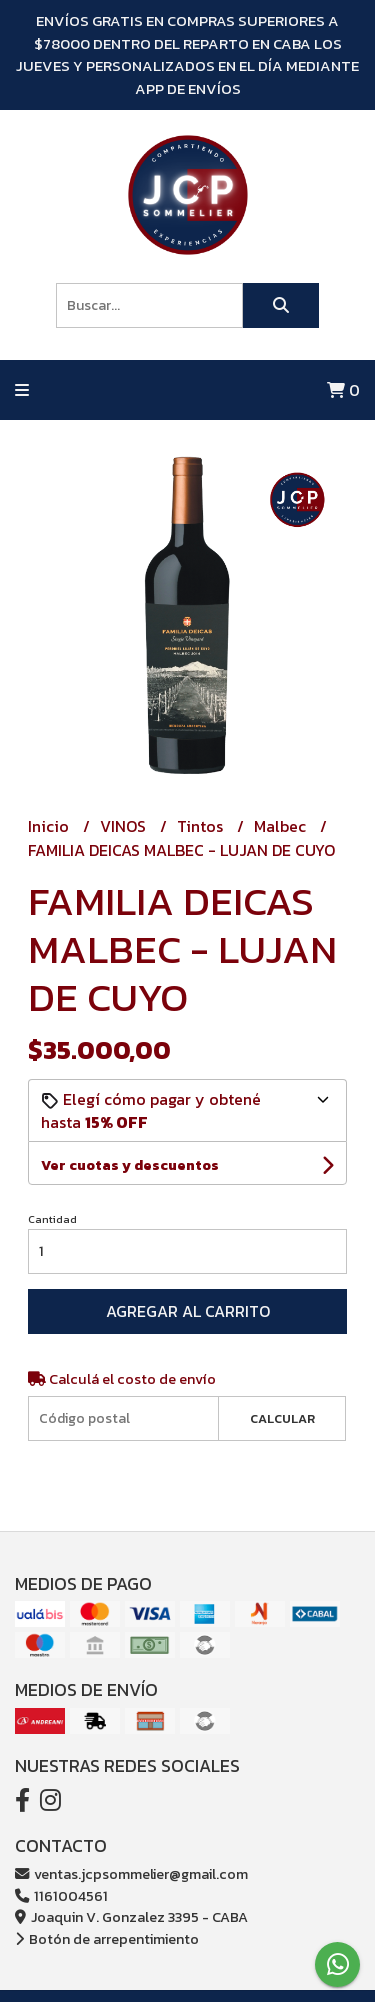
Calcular (282, 1418)
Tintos (202, 826)
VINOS (125, 826)
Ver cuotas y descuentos (130, 1165)
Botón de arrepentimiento (107, 1939)
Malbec (282, 826)
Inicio (50, 826)
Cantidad (52, 1219)
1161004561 (61, 1896)
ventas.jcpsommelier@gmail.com (131, 1874)
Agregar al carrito (188, 1311)
